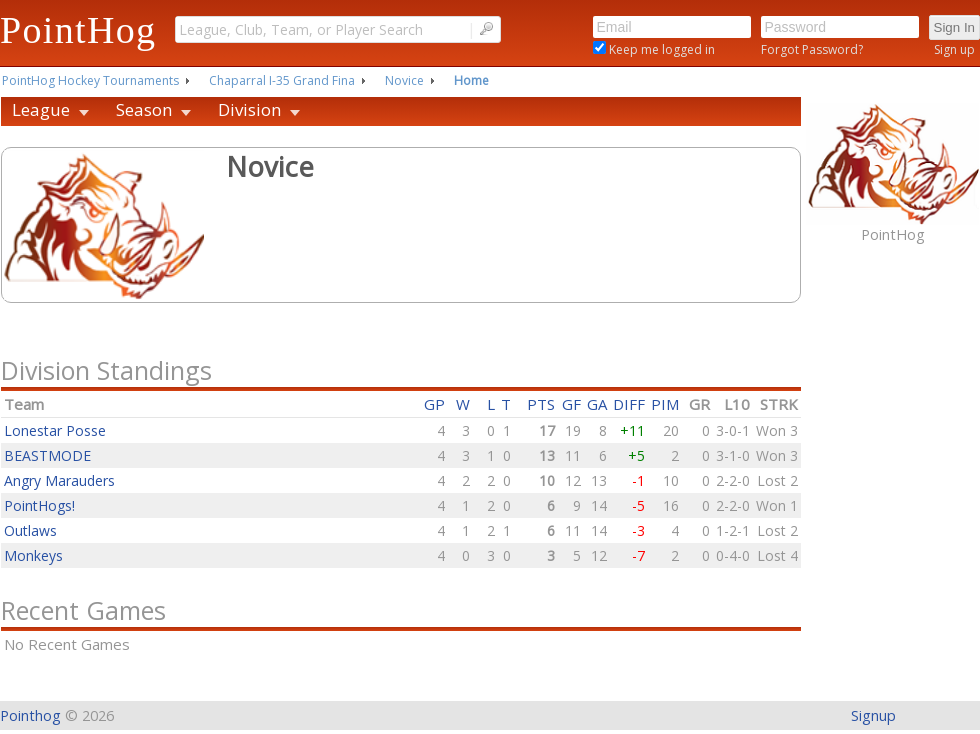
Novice (404, 80)
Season (144, 109)
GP (434, 404)
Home (471, 80)
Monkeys (33, 555)
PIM (665, 404)
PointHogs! (39, 505)
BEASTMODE (47, 455)
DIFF (629, 404)
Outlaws (30, 530)
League (41, 109)
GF (571, 404)
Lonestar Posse (55, 430)
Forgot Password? (812, 49)
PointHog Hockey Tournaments (90, 80)
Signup (873, 715)
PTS (541, 404)
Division (249, 109)
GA (597, 404)
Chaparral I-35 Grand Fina (282, 80)
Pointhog (30, 715)
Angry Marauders (59, 480)
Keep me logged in (660, 49)
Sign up (954, 49)
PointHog (78, 30)
